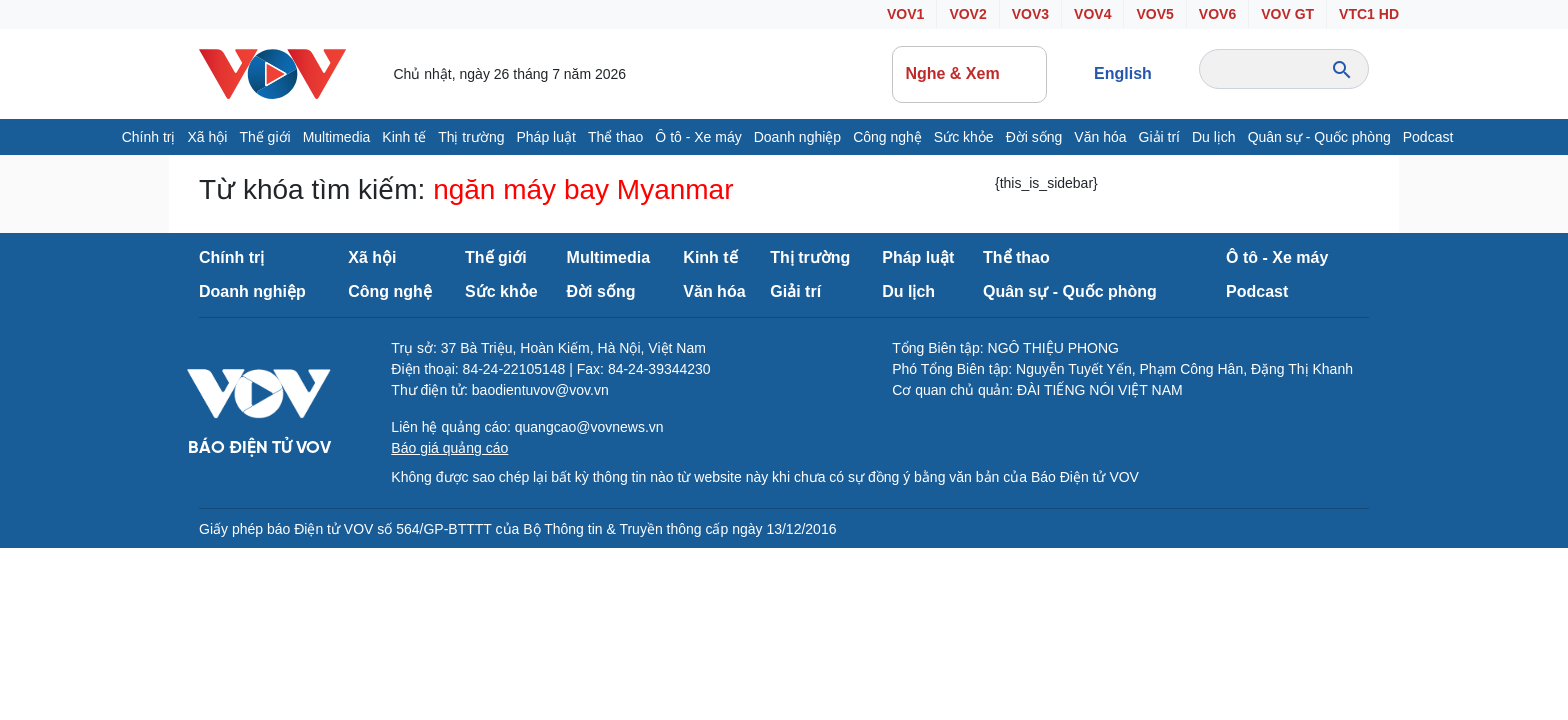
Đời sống (1034, 137)
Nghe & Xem (969, 74)
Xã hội (207, 137)
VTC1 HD (1369, 14)
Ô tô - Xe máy (698, 137)
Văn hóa (1100, 137)
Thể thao (615, 137)
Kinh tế (404, 137)
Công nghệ (887, 137)
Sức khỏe (964, 137)
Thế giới (264, 137)
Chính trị (149, 137)
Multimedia (337, 137)
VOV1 (905, 14)
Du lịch (1214, 137)
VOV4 (1092, 14)
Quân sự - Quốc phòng (1319, 137)
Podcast (1428, 137)
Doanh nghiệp (797, 137)
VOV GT (1287, 14)
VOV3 (1030, 14)
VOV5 (1154, 14)
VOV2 (967, 14)
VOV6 (1217, 14)
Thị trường (471, 137)
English (1123, 73)
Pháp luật (546, 137)
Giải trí (1159, 137)
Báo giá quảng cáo (449, 448)
